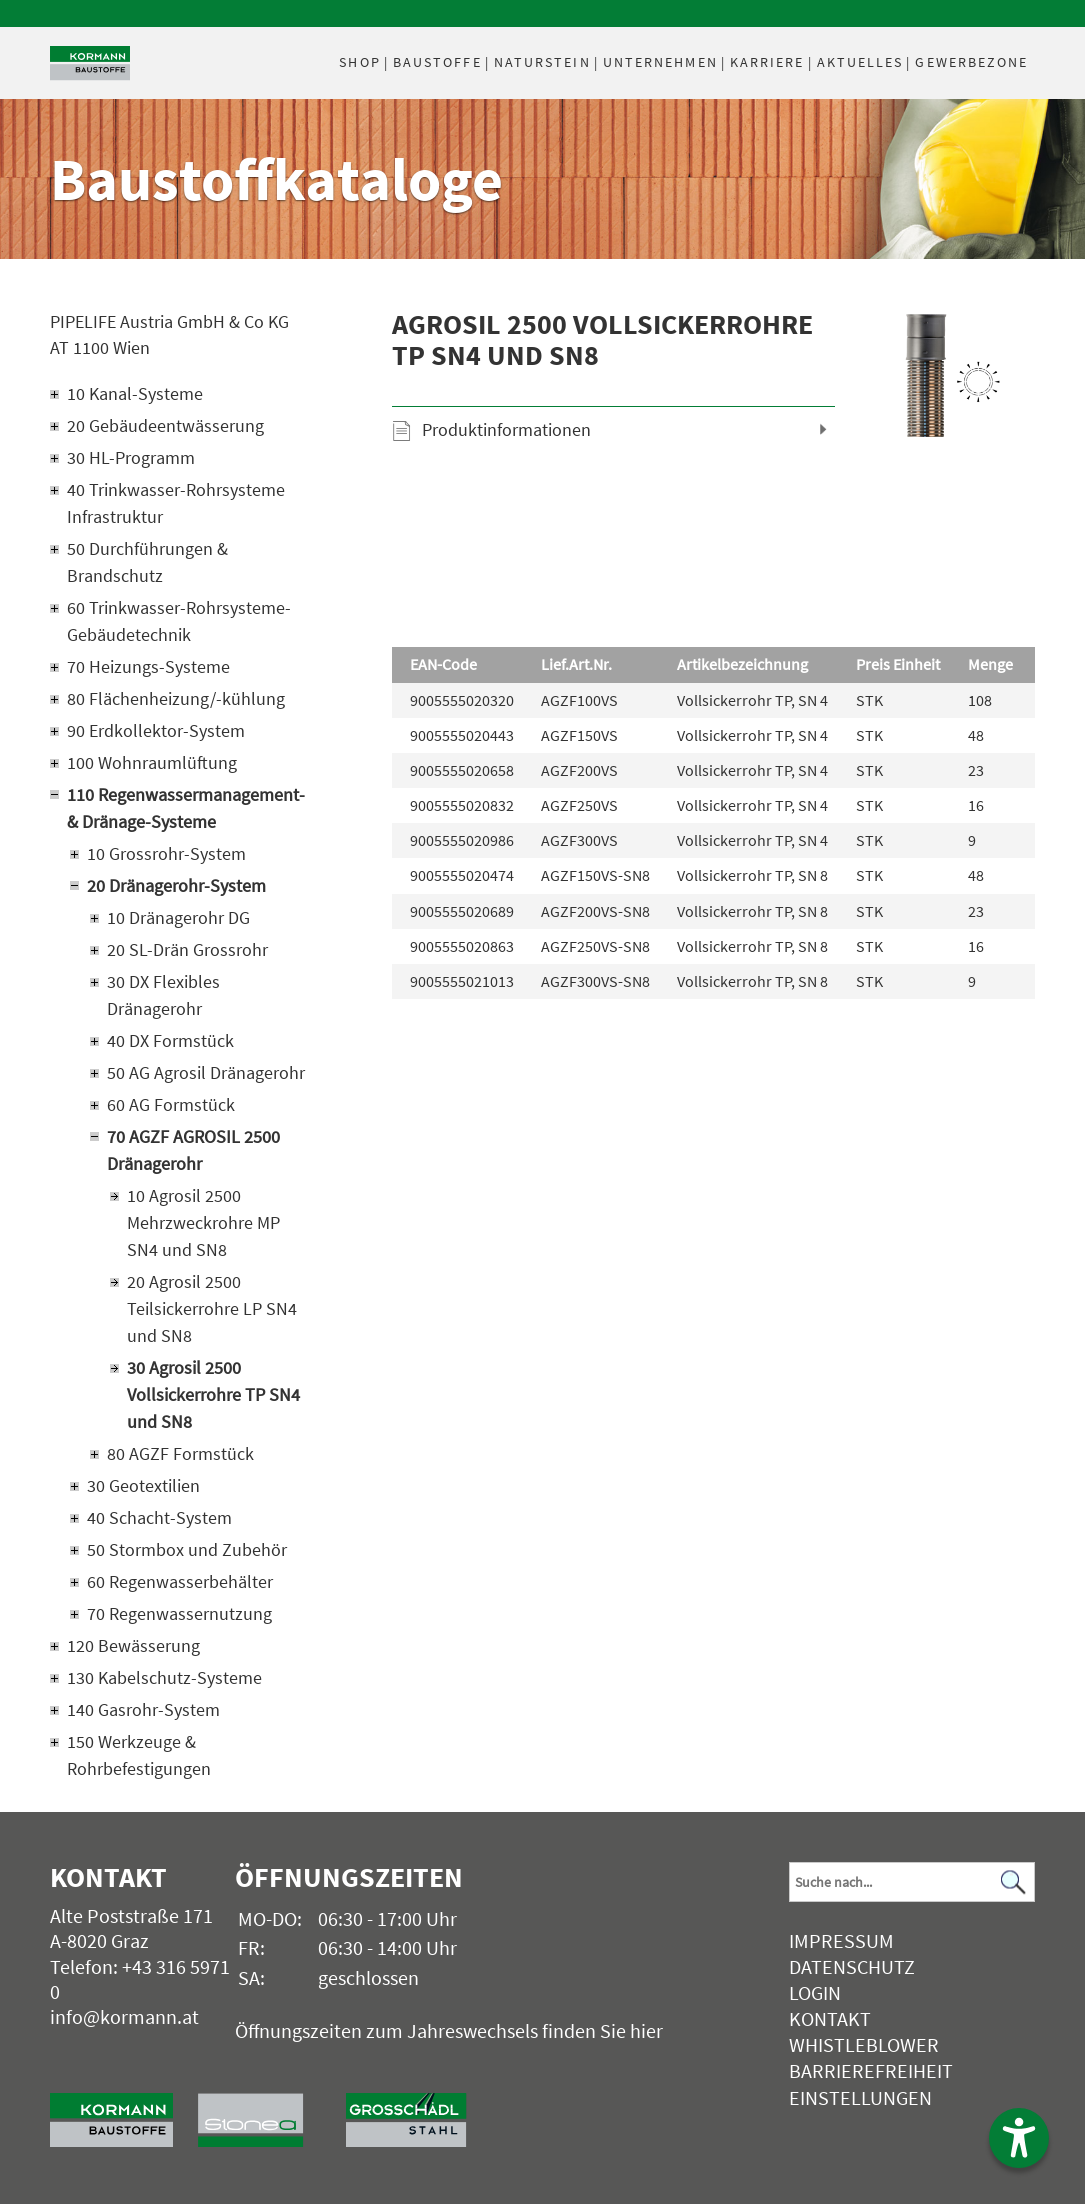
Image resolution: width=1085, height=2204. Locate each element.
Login (815, 1992)
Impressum (841, 1940)
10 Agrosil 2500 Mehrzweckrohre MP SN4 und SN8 (203, 1222)
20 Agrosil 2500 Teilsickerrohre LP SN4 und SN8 (212, 1308)
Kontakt (830, 2018)
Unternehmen (660, 62)
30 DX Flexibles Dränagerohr (163, 995)
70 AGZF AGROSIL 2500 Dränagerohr (193, 1150)
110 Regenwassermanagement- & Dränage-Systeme (186, 808)
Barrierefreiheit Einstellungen (871, 2083)
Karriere (767, 62)
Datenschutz (852, 1966)
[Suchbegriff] (912, 1882)
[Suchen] (1014, 1882)
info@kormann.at (124, 2016)
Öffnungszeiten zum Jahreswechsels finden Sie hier (449, 2030)
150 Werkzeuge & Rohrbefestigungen (139, 1755)
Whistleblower (864, 2044)
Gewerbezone (971, 62)
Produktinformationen (506, 429)
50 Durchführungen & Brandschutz (147, 562)
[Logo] (90, 63)
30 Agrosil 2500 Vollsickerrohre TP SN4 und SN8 (213, 1394)
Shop (359, 62)
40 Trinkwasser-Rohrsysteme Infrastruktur (176, 503)
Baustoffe (437, 62)
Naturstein (542, 62)
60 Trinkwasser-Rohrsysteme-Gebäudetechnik (179, 621)
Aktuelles (860, 62)
